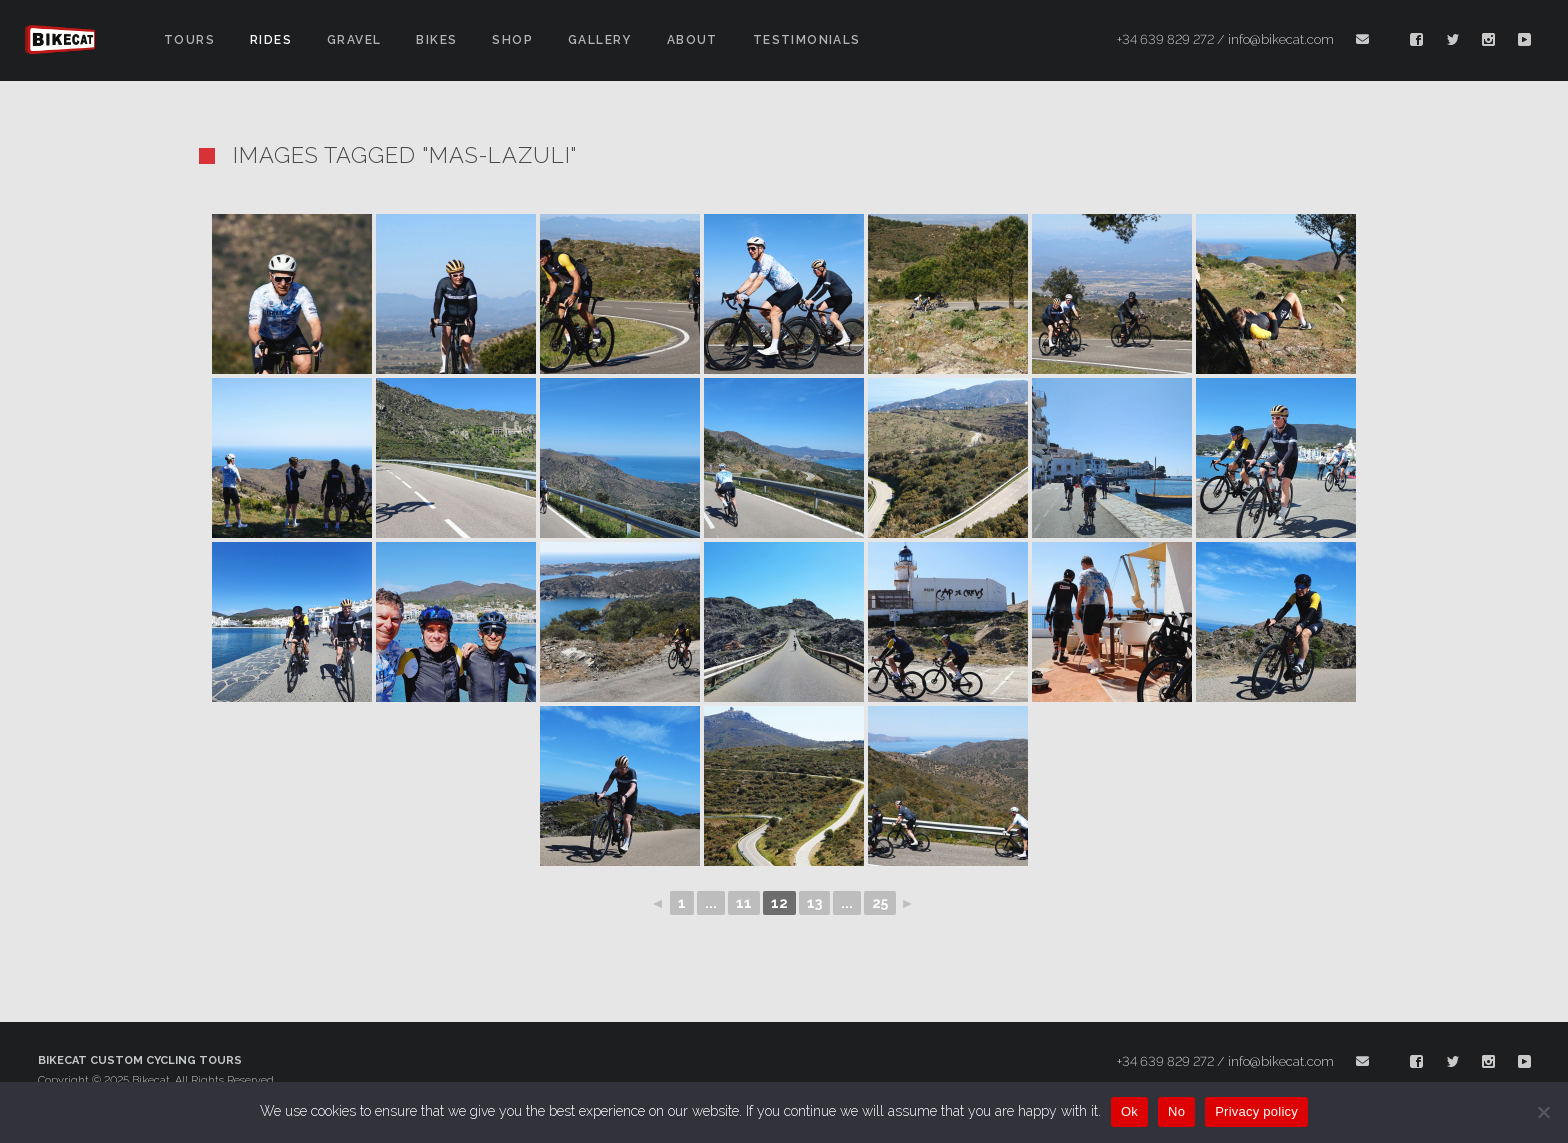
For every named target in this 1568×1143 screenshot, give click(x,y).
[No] (1543, 1112)
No (1176, 1111)
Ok (1129, 1111)
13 (814, 903)
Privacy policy (1256, 1111)
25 (880, 903)
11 (744, 903)
